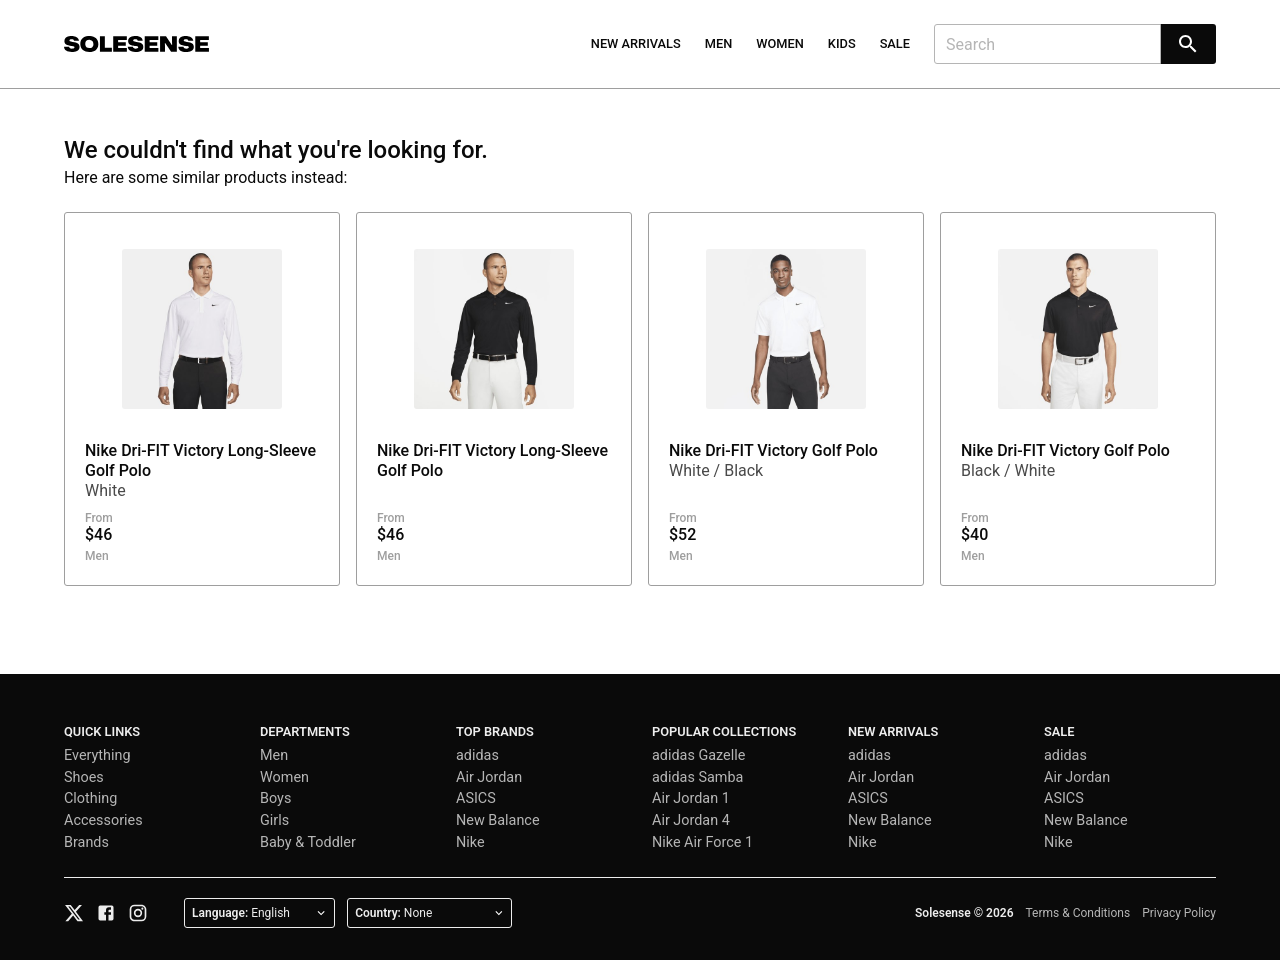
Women (780, 43)
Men (719, 43)
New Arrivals (636, 43)
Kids (842, 43)
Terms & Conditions (1078, 913)
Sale (895, 43)
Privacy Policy (1179, 913)
